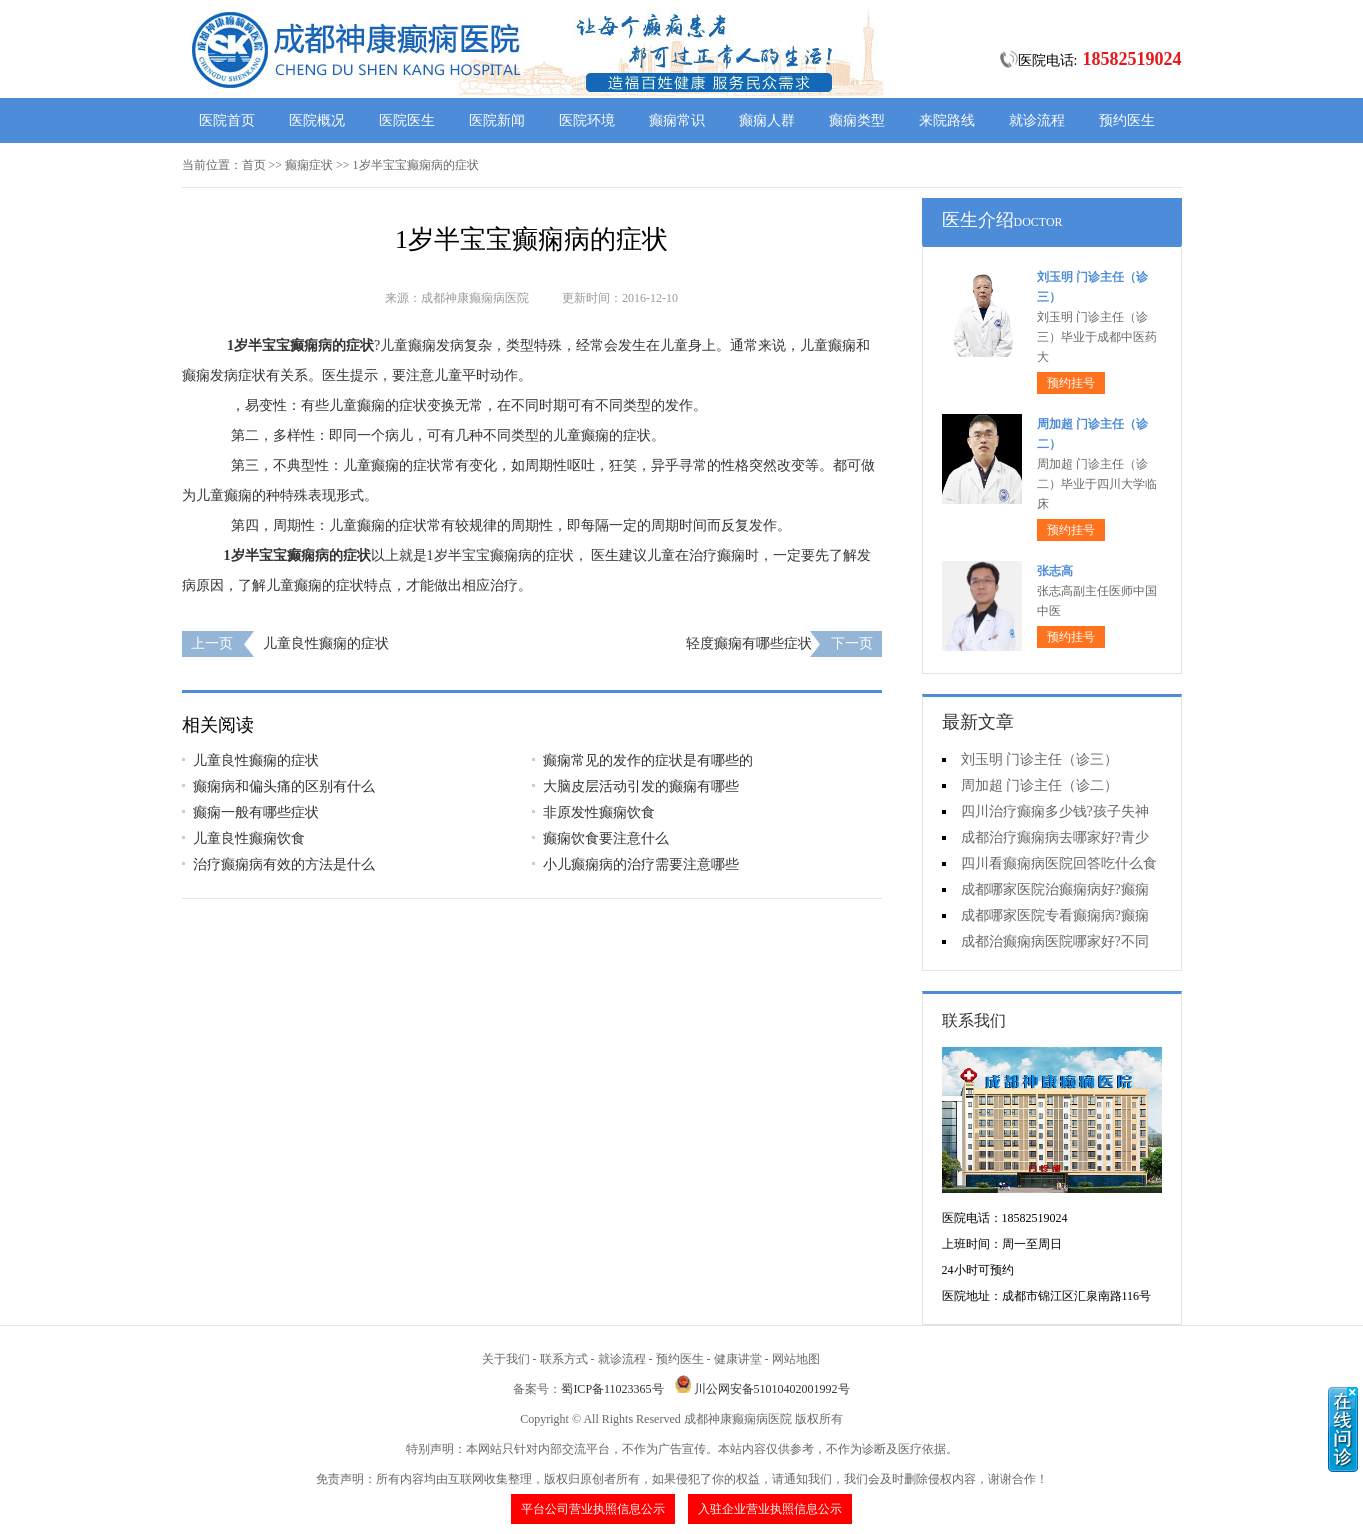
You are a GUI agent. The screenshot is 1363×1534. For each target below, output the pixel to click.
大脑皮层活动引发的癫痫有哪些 (641, 786)
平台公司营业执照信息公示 (593, 1509)
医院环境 (587, 120)
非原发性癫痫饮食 (599, 812)
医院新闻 (497, 120)
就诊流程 (1037, 120)
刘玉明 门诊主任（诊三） (1040, 759)
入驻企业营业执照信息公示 (770, 1509)
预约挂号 (1071, 383)
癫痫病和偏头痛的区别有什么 (284, 786)
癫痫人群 (767, 120)
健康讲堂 (738, 1359)
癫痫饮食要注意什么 (606, 838)
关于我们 (506, 1359)
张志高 (1055, 571)
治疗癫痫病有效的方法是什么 (284, 864)
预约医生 (1127, 120)
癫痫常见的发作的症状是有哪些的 (648, 760)
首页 (254, 165)
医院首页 (227, 120)
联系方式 (564, 1359)
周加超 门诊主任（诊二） (1040, 785)
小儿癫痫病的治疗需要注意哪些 (641, 864)
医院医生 (407, 120)
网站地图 (796, 1359)
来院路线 (947, 120)
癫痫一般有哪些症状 (256, 812)
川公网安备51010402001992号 (772, 1389)
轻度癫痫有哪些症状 (749, 643)
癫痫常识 (677, 120)
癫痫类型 (857, 120)
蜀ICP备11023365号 (612, 1389)
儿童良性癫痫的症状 (326, 643)
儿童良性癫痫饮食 (249, 838)
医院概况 (317, 120)
